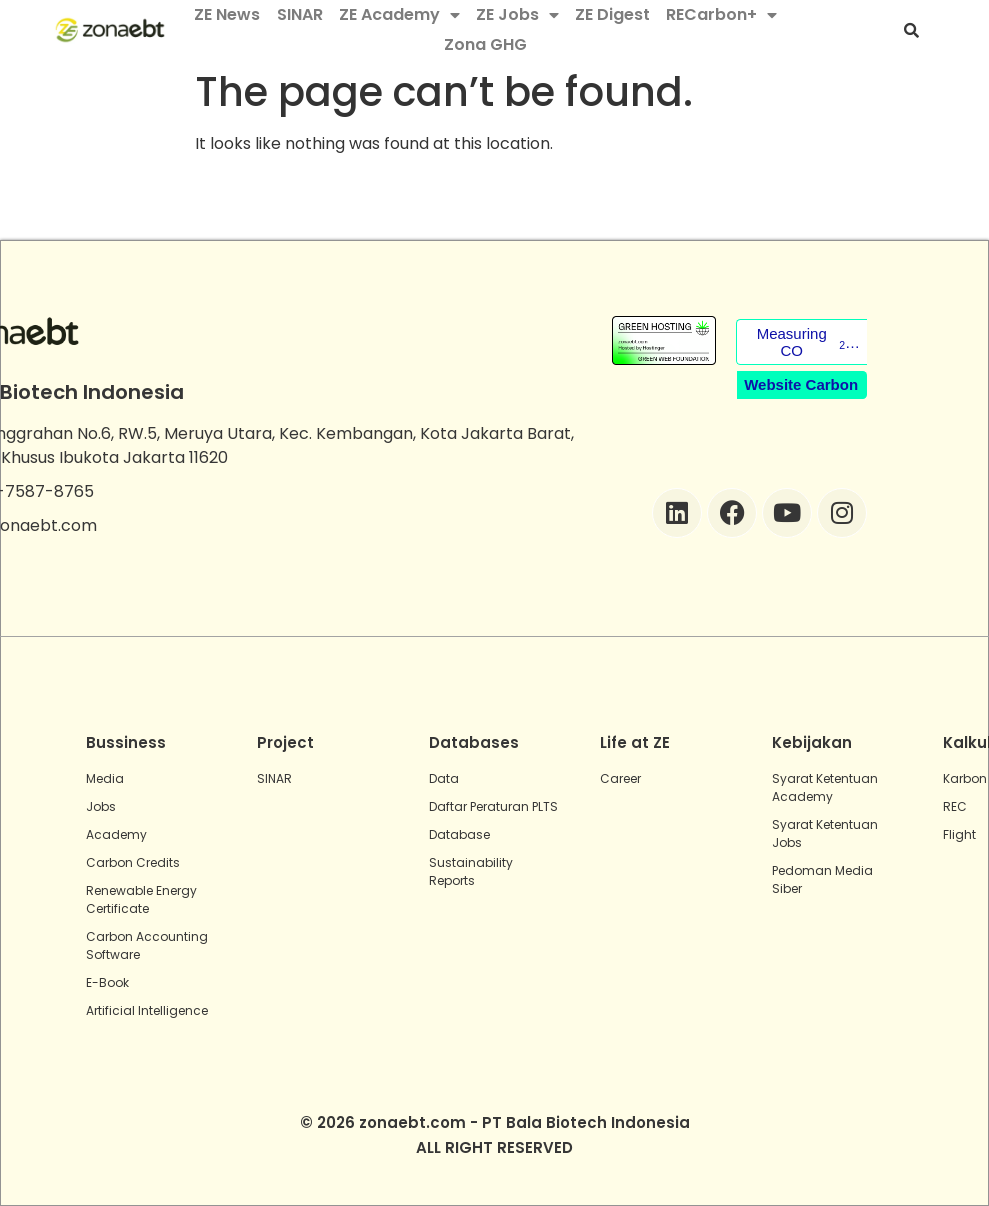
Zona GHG (485, 44)
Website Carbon (801, 384)
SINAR (300, 14)
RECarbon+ (721, 15)
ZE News (227, 14)
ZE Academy (399, 15)
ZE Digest (612, 14)
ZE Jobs (517, 15)
